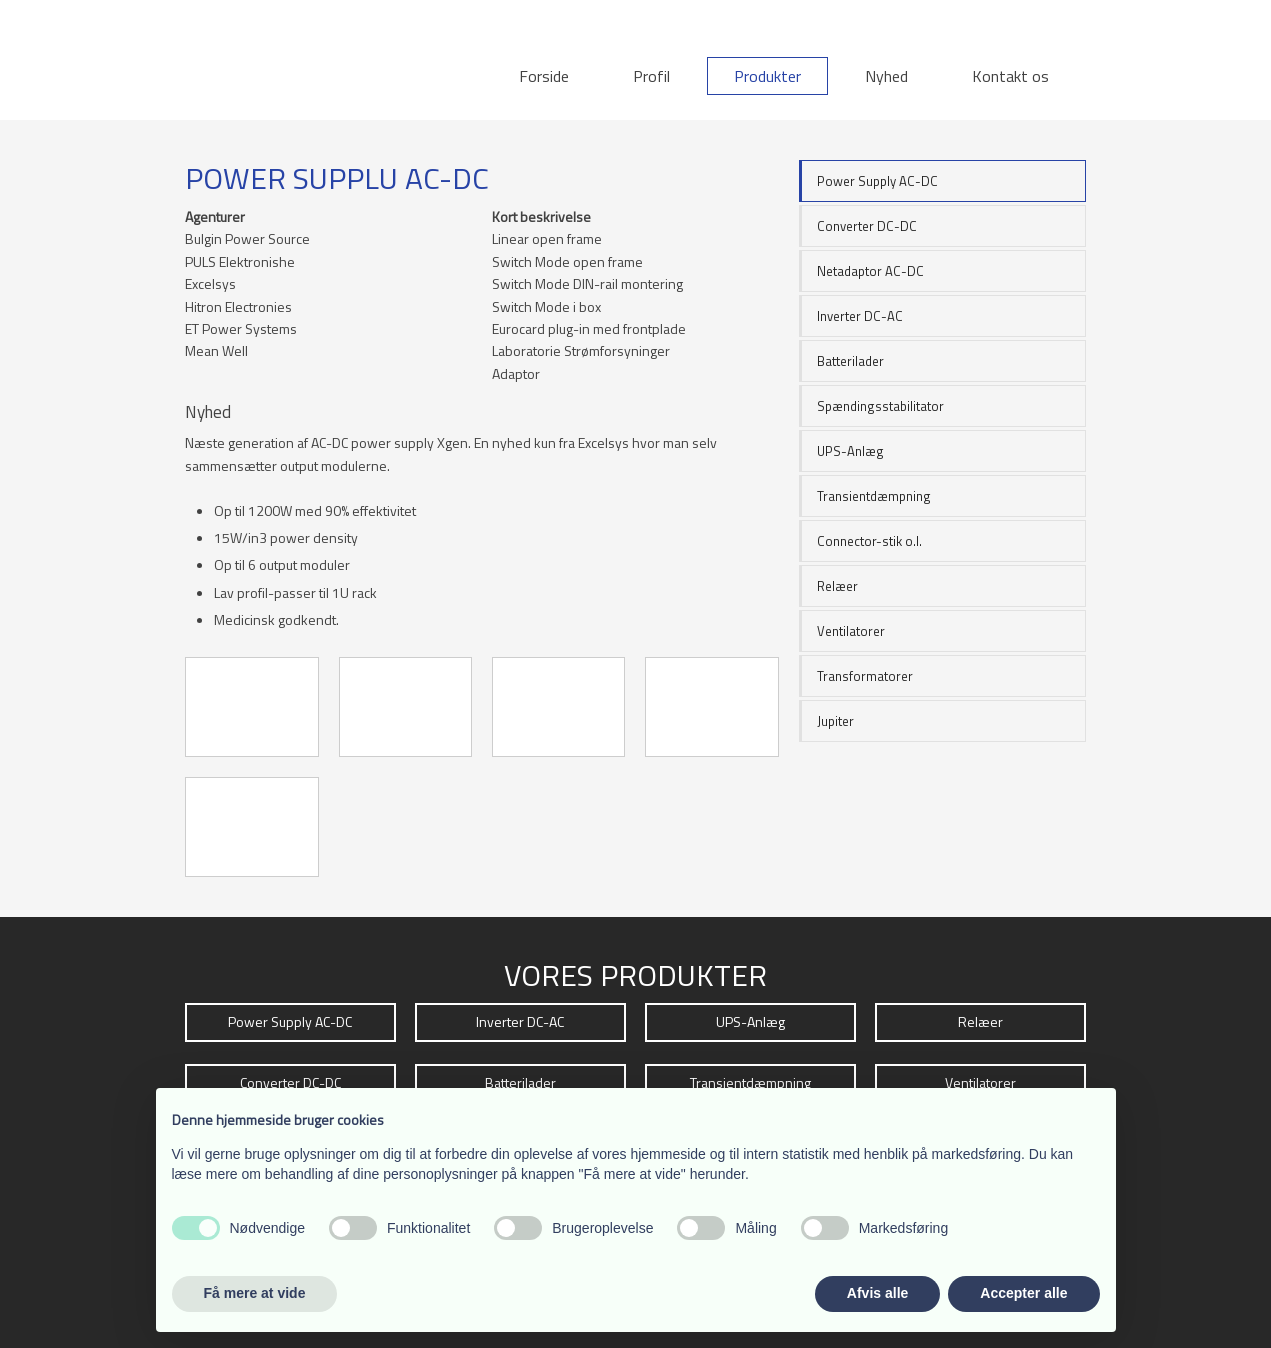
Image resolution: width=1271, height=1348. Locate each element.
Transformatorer (865, 676)
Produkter (767, 76)
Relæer (837, 586)
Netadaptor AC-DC (870, 271)
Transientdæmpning (874, 496)
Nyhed (886, 76)
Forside (544, 76)
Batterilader (850, 361)
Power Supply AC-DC (877, 181)
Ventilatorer (851, 631)
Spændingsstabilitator (880, 406)
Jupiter (835, 721)
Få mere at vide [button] (255, 1293)
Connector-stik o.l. (869, 541)
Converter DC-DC (867, 226)
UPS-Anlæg (850, 451)
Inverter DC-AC (860, 316)
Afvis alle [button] (877, 1293)
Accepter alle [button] (1023, 1293)
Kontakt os (1010, 76)
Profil (651, 76)
